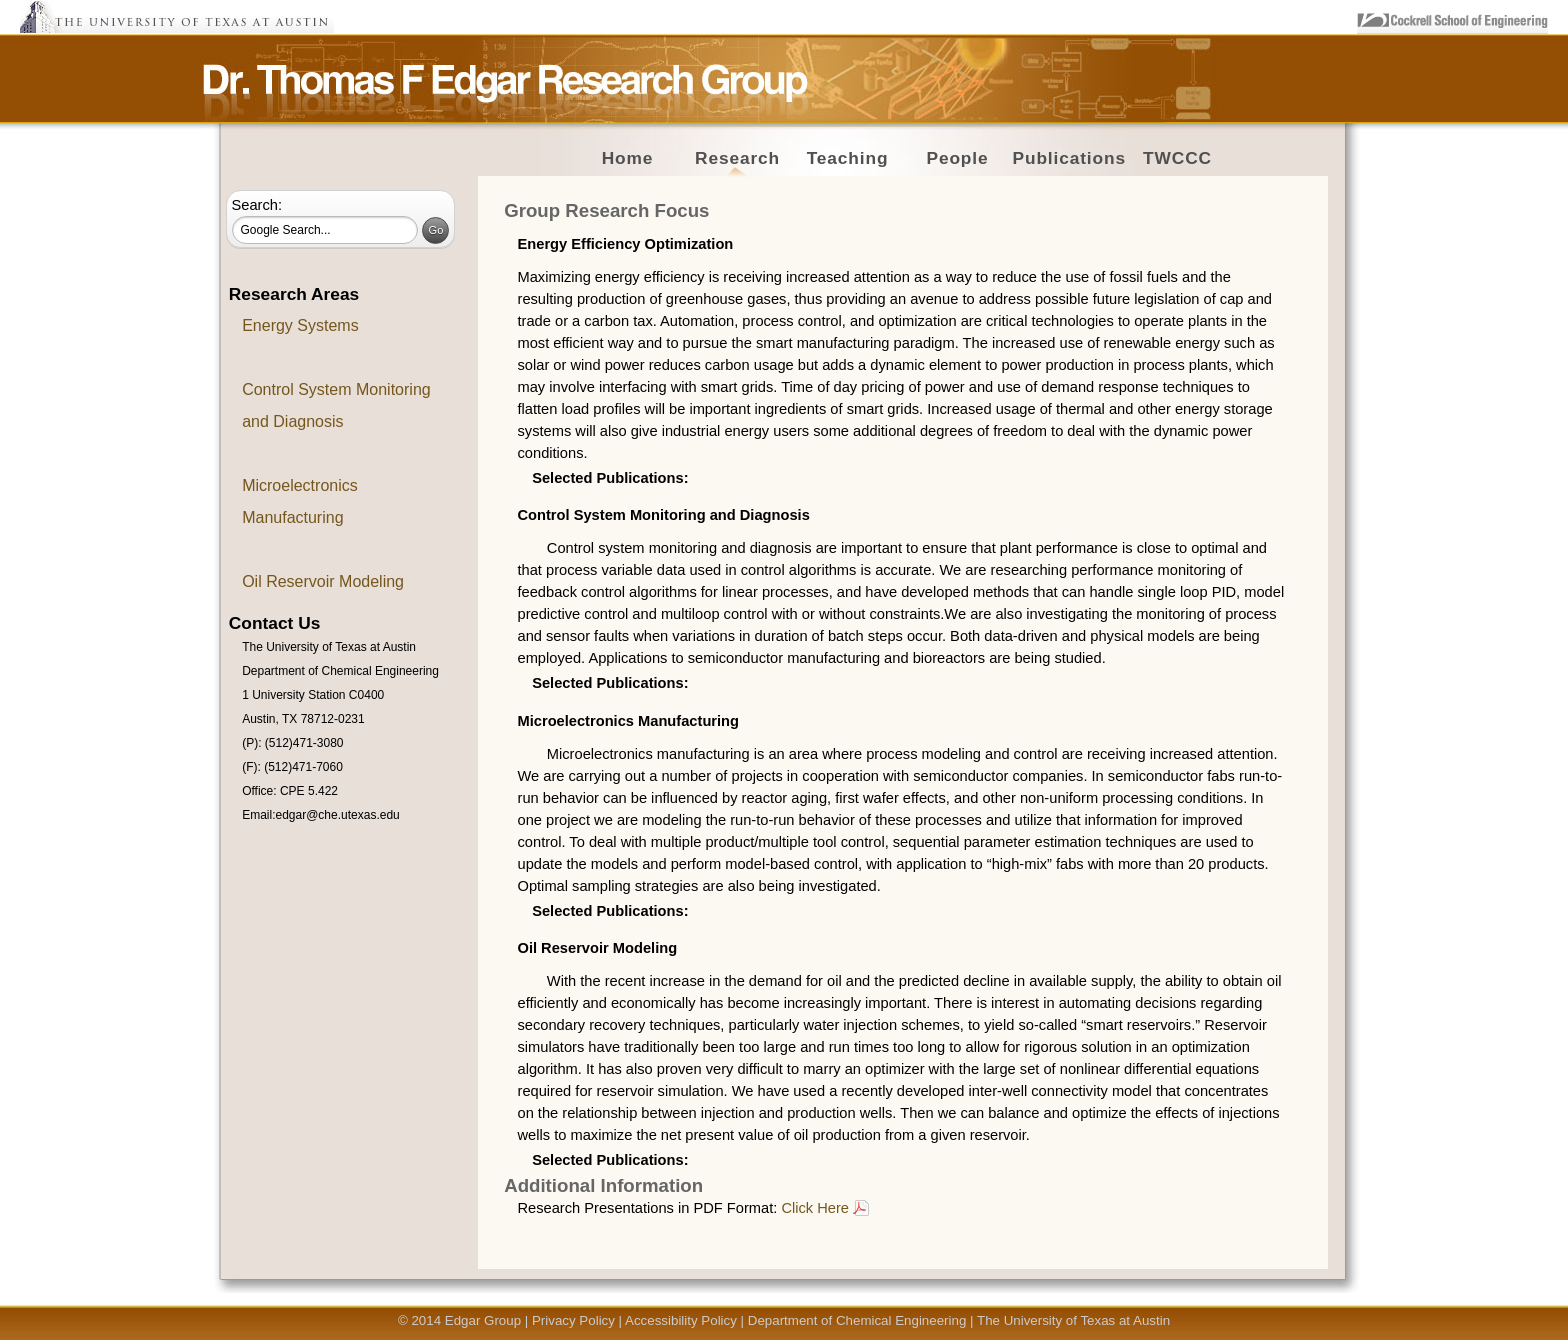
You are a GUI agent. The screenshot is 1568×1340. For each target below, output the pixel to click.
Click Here (815, 1208)
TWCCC (1177, 158)
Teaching (848, 158)
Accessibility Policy (681, 1320)
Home (628, 158)
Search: (257, 205)
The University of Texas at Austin (1073, 1320)
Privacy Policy (573, 1320)
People (957, 158)
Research (737, 158)
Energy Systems (300, 325)
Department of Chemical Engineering (857, 1320)
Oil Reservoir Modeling (323, 581)
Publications (1069, 158)
